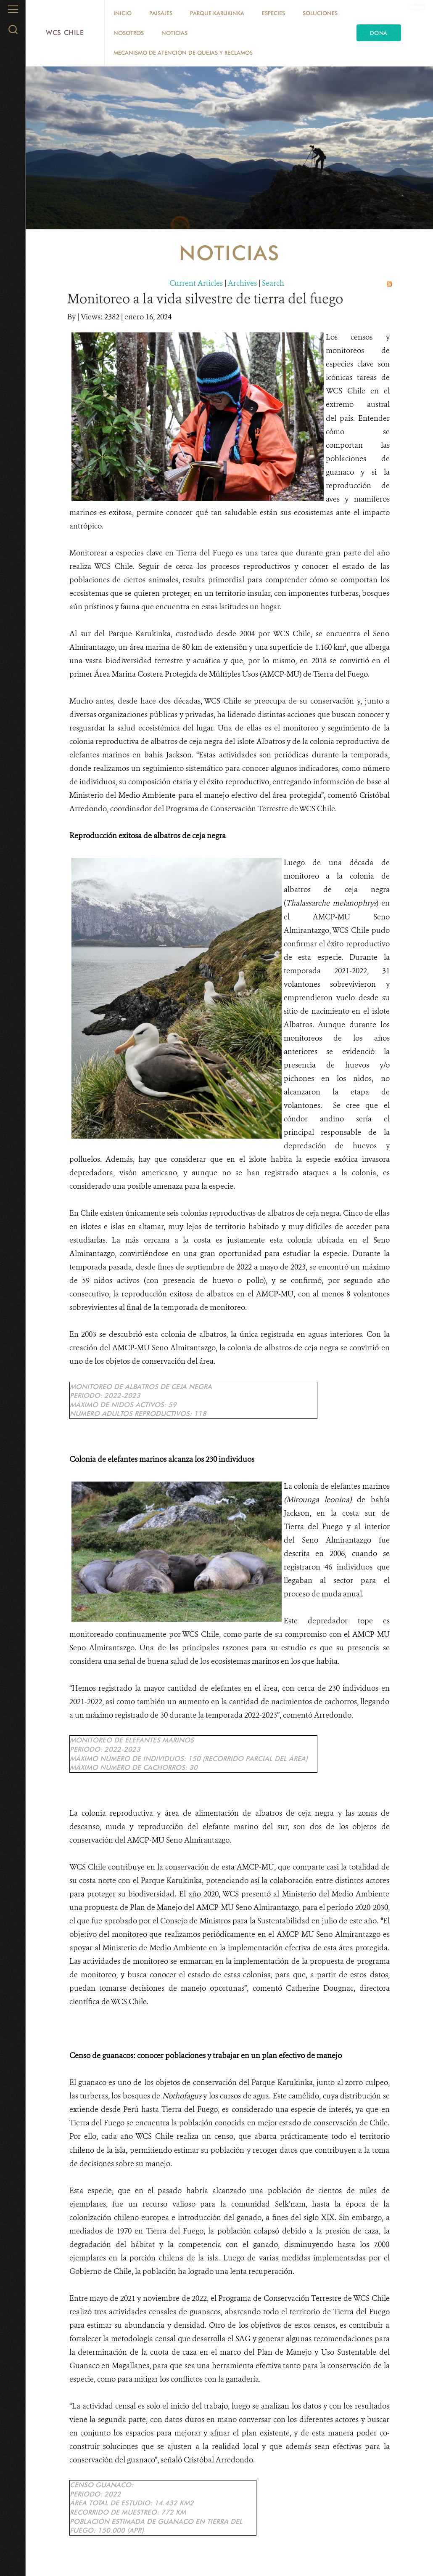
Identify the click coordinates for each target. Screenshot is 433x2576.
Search (273, 283)
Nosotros (129, 32)
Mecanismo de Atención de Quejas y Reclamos (183, 52)
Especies (273, 13)
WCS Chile (65, 33)
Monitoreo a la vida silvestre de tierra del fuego (205, 299)
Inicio (123, 13)
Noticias (174, 32)
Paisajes (160, 13)
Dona (379, 32)
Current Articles (196, 283)
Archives (242, 283)
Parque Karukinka (217, 13)
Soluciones (320, 13)
